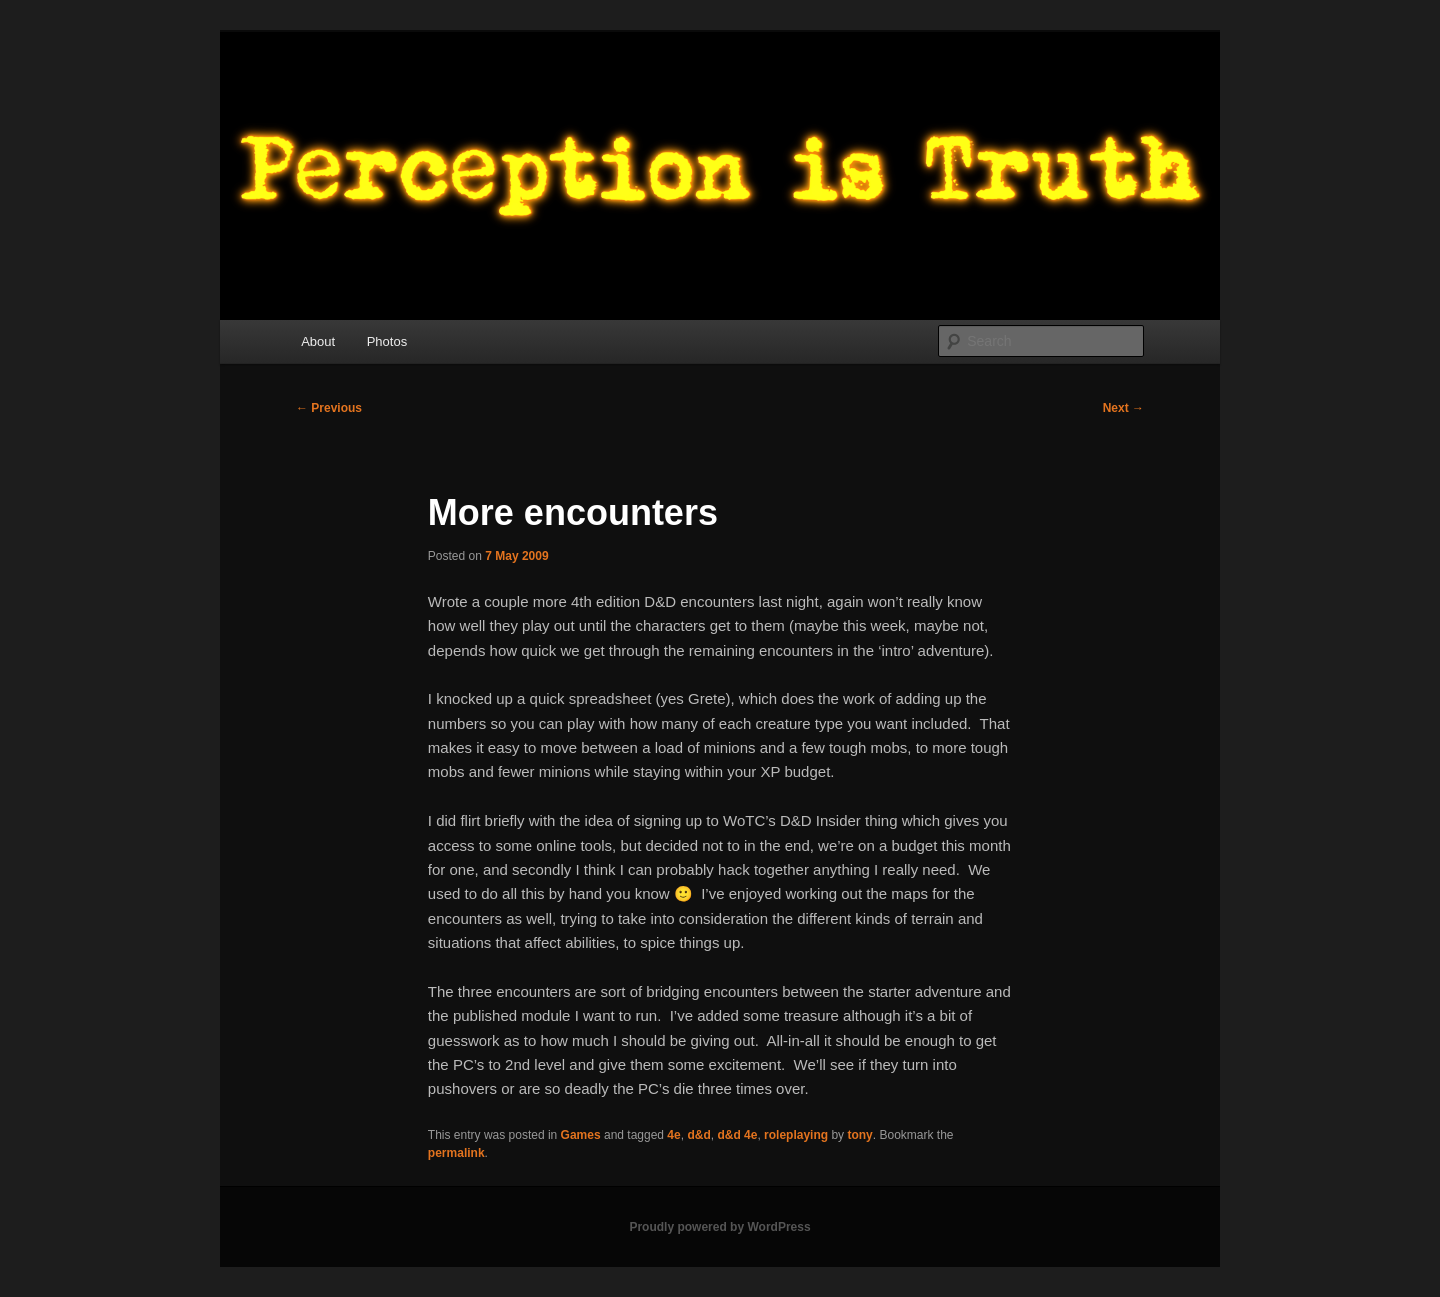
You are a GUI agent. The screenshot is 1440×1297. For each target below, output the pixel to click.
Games (581, 1135)
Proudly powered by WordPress (719, 1227)
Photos (387, 341)
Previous (329, 408)
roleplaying (796, 1135)
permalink (456, 1153)
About (318, 341)
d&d (698, 1135)
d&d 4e (737, 1135)
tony (859, 1135)
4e (673, 1135)
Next (1123, 408)
